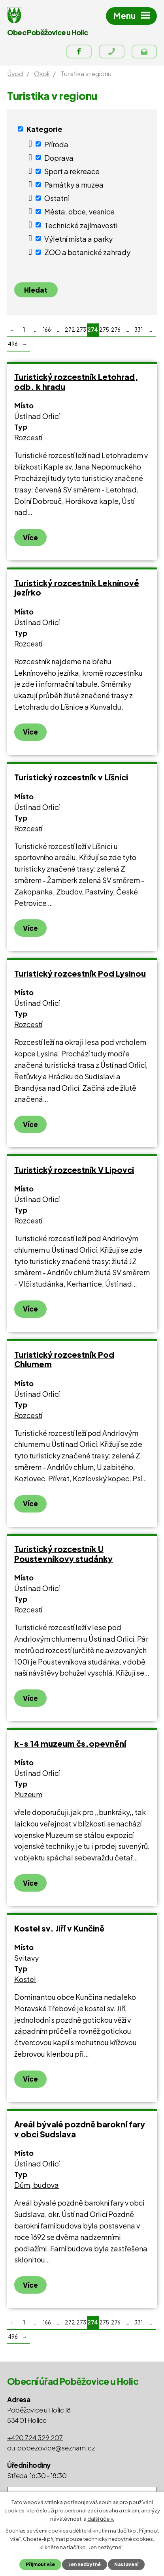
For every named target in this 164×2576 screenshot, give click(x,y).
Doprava (59, 157)
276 (116, 329)
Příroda (56, 143)
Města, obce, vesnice (79, 211)
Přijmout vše (40, 2564)
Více (30, 537)
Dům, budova (36, 2184)
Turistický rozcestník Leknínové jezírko (76, 587)
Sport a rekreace (72, 171)
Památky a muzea (74, 184)
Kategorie (44, 128)
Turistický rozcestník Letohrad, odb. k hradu (76, 381)
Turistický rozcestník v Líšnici (71, 777)
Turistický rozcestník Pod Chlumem (64, 1359)
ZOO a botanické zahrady (87, 252)
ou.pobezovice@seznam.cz (51, 2447)
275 (104, 329)
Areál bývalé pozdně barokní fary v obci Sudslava (79, 2129)
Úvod (15, 74)
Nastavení (126, 2564)
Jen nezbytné (85, 2564)
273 (81, 329)
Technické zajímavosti (81, 224)
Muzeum (28, 1794)
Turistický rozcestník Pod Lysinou (80, 973)
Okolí (41, 74)
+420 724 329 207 (35, 2437)
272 (70, 329)
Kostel (25, 1979)
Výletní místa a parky (78, 238)
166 (47, 329)
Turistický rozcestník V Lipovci (74, 1169)
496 (13, 343)
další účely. (100, 2518)
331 (138, 329)
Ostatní (56, 198)
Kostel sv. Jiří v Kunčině (59, 1928)
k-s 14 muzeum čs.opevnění (70, 1743)
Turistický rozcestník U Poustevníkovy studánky (63, 1553)
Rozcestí (28, 437)
